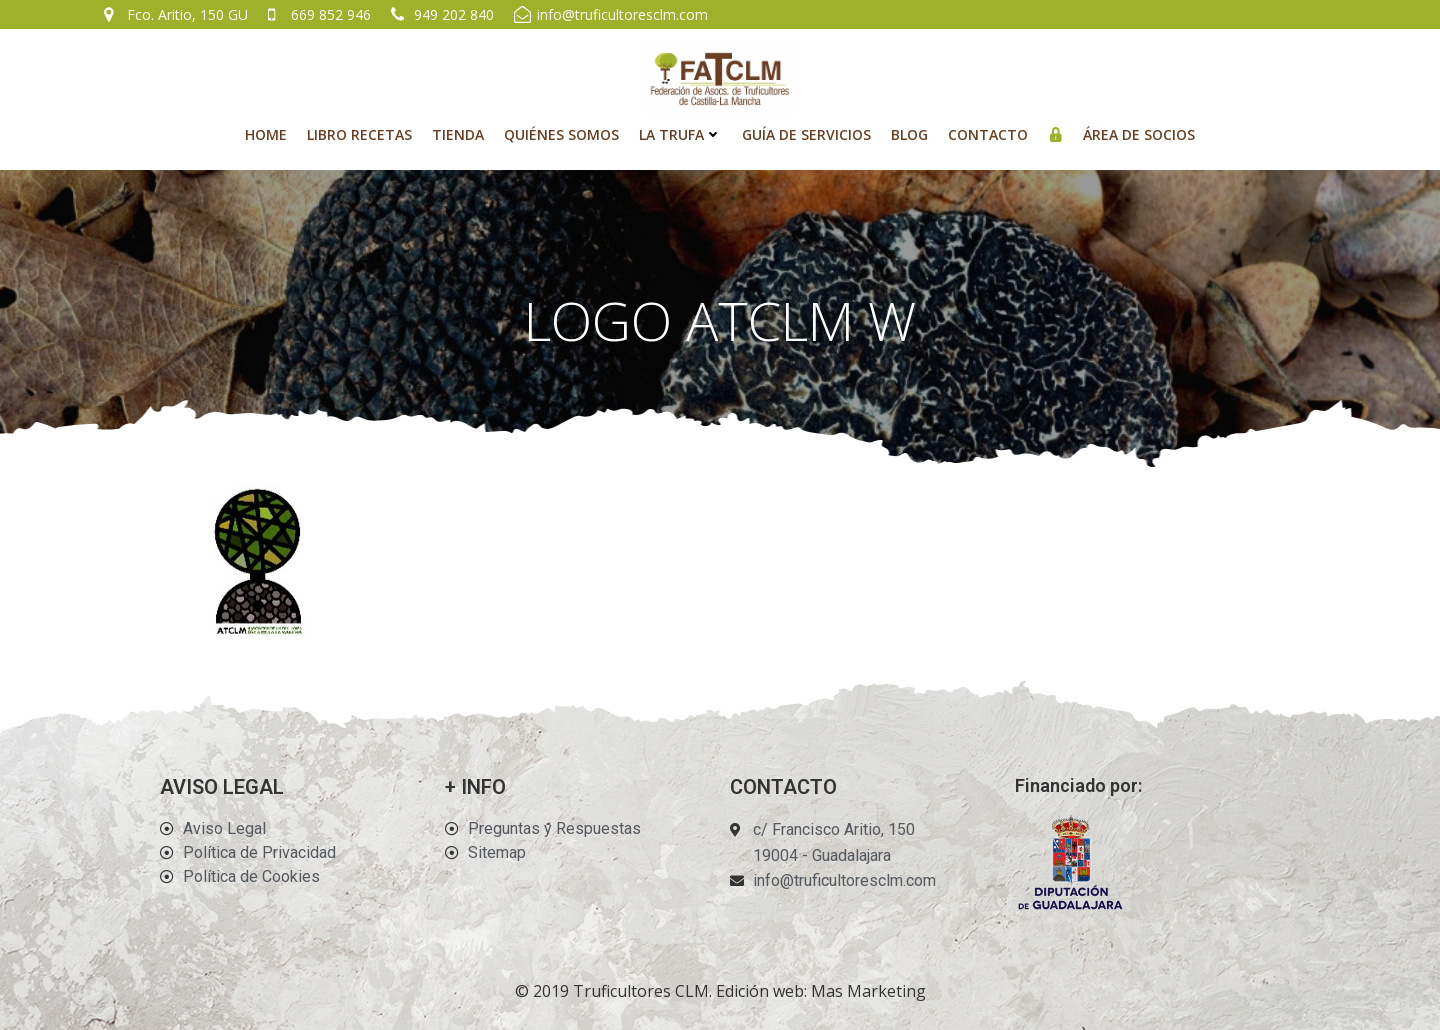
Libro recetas (359, 134)
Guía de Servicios (806, 134)
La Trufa (680, 134)
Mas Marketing (868, 991)
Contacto (988, 134)
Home (266, 134)
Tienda (458, 134)
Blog (909, 134)
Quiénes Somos (561, 134)
